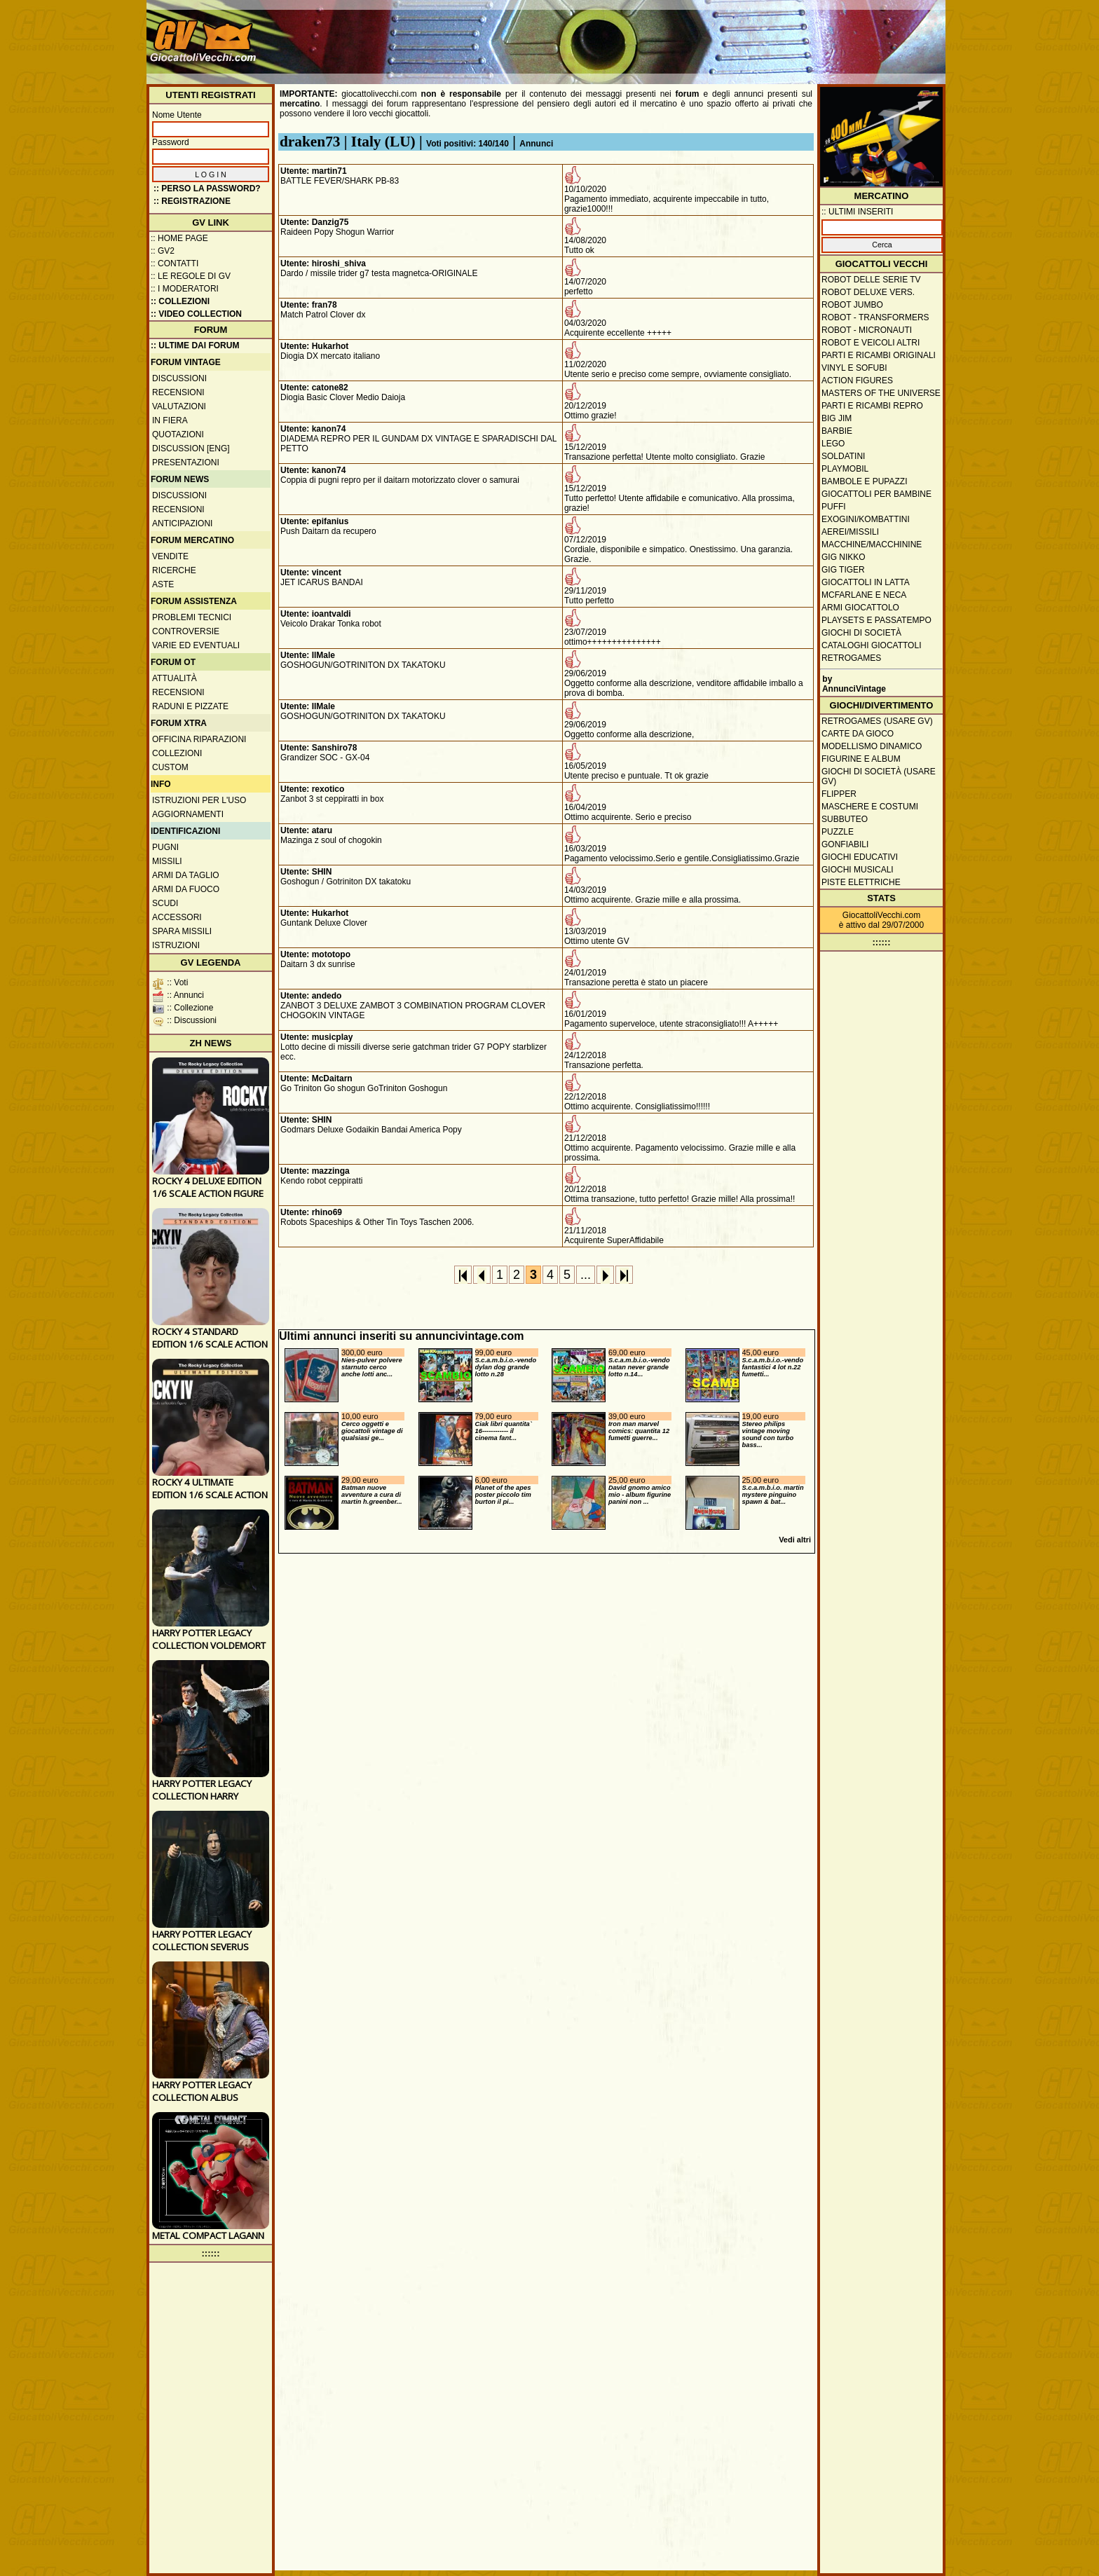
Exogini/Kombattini (865, 519)
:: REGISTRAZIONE (192, 201)
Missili (167, 861)
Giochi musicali (857, 870)
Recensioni (178, 392)
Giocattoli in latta (865, 582)
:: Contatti (174, 263)
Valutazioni (179, 406)
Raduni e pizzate (190, 706)
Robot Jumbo (852, 305)
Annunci (536, 144)
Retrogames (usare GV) (877, 721)
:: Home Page (179, 238)
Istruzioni (176, 945)
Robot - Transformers (875, 317)
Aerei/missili (850, 532)
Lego (833, 443)
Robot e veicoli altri (870, 343)
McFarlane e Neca (863, 595)
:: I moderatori (185, 289)
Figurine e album (861, 759)
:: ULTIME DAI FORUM (195, 345)
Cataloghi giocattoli (871, 645)
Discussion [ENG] (191, 448)
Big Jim (836, 418)
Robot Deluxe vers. (868, 292)
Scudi (165, 903)
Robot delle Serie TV (871, 280)
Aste (163, 584)
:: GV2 (163, 251)
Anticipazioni (182, 523)
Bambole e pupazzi (864, 481)
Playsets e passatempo (876, 620)
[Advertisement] (687, 35)
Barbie (836, 431)
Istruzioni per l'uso (199, 800)
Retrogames (851, 658)
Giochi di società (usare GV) (878, 776)
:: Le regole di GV (191, 276)
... (585, 1275)
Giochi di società (861, 633)
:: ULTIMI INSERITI (857, 212)
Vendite (170, 556)
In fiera (170, 420)
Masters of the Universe (881, 393)
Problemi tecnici (191, 617)
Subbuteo (844, 819)
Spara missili (182, 931)
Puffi (833, 507)
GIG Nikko (843, 557)
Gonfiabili (844, 844)
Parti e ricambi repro (872, 406)
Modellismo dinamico (871, 746)
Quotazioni (178, 434)
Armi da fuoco (185, 889)
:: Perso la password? (207, 188)
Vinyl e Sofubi (854, 368)
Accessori (177, 917)
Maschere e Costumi (869, 806)
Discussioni (179, 378)
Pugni (165, 847)
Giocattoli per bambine (876, 494)
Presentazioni (185, 462)
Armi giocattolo (860, 607)
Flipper (838, 794)
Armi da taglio (185, 875)
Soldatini (843, 456)
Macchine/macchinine (871, 544)
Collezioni (177, 753)
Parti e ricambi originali (878, 355)
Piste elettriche (861, 882)
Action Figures (857, 380)
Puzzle (837, 832)
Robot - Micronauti (866, 330)
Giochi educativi (859, 857)
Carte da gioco (857, 734)
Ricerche (174, 570)
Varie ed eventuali (196, 645)
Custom (170, 767)
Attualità (174, 678)
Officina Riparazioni (199, 739)
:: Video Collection (196, 314)
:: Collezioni (180, 301)
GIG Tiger (843, 570)
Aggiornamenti (188, 814)
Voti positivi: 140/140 (467, 144)
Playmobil (844, 469)
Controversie (185, 631)
